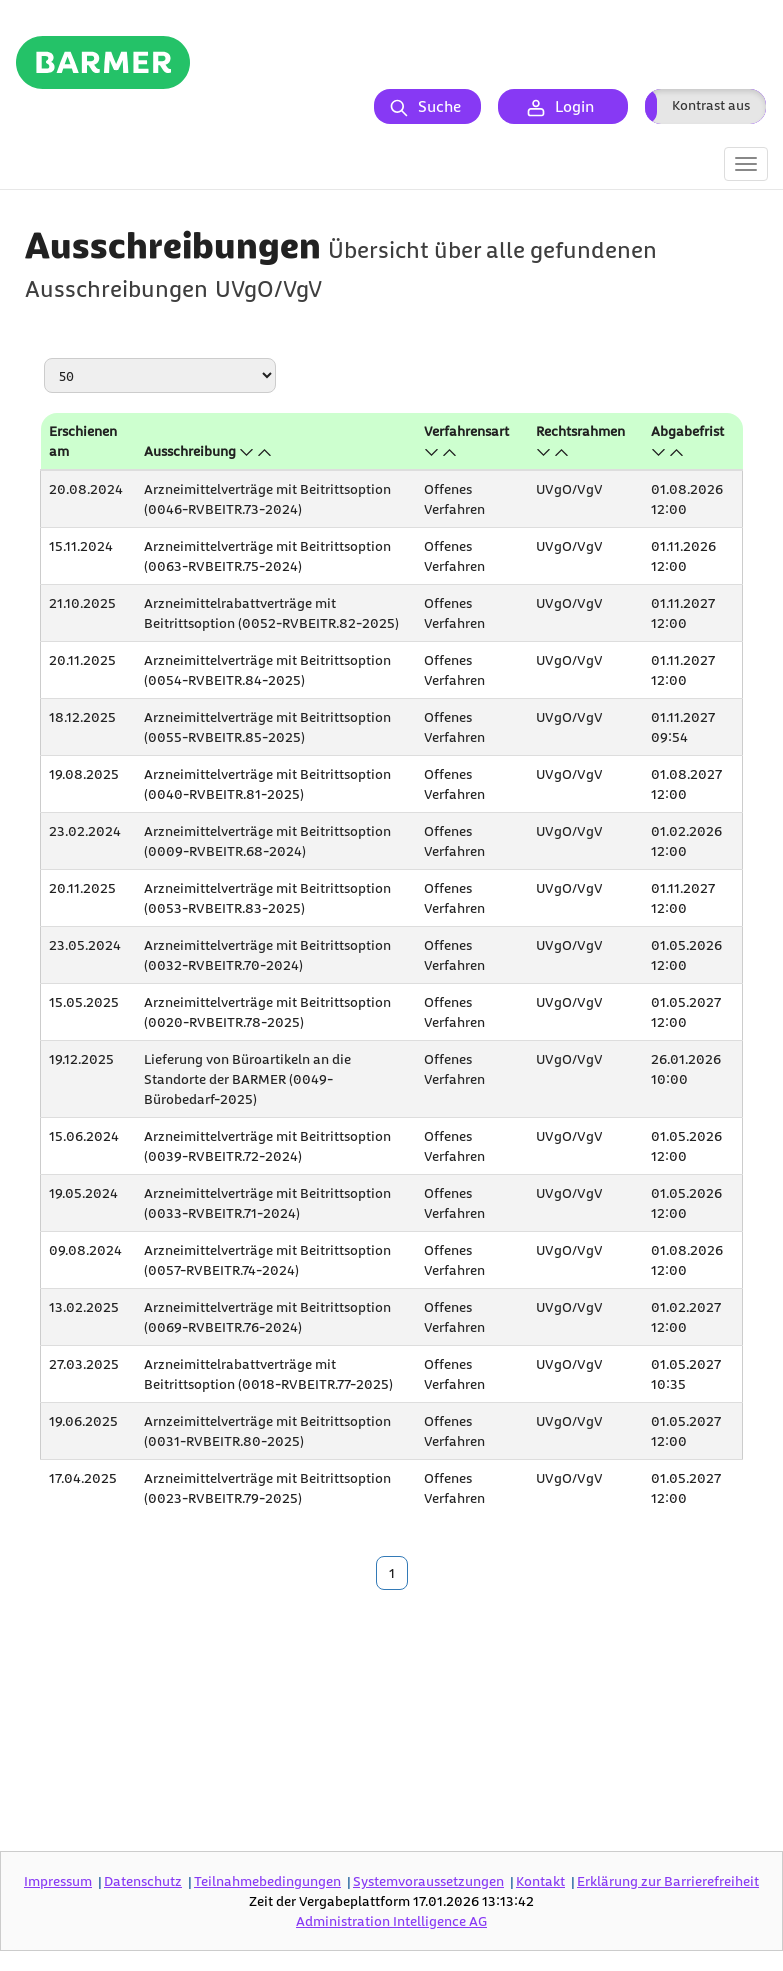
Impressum (58, 1880)
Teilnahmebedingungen (267, 1880)
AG (391, 1920)
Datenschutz (143, 1880)
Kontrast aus (711, 104)
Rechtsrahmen (580, 430)
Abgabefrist (687, 430)
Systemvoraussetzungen (428, 1880)
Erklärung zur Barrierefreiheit (668, 1880)
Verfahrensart (466, 430)
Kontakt (540, 1880)
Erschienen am (83, 440)
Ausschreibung (190, 450)
